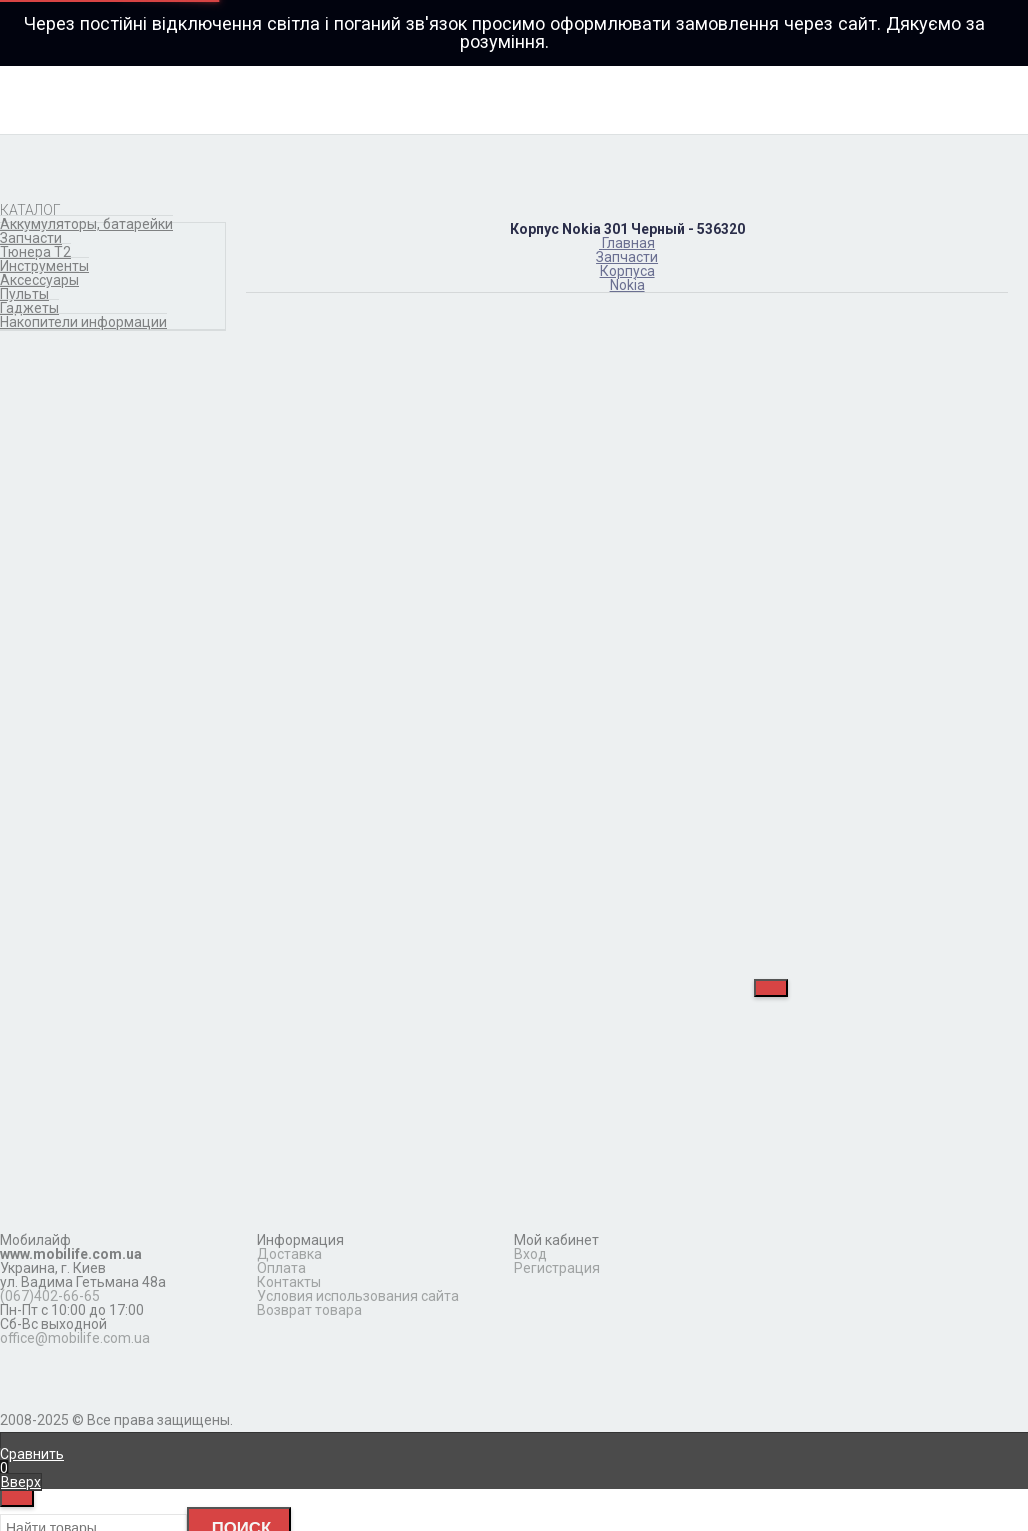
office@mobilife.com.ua (75, 1338)
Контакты (289, 1282)
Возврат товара (309, 1310)
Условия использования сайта (358, 1296)
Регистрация (557, 1268)
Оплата (281, 1268)
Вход (530, 1254)
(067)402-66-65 (50, 1296)
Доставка (289, 1254)
